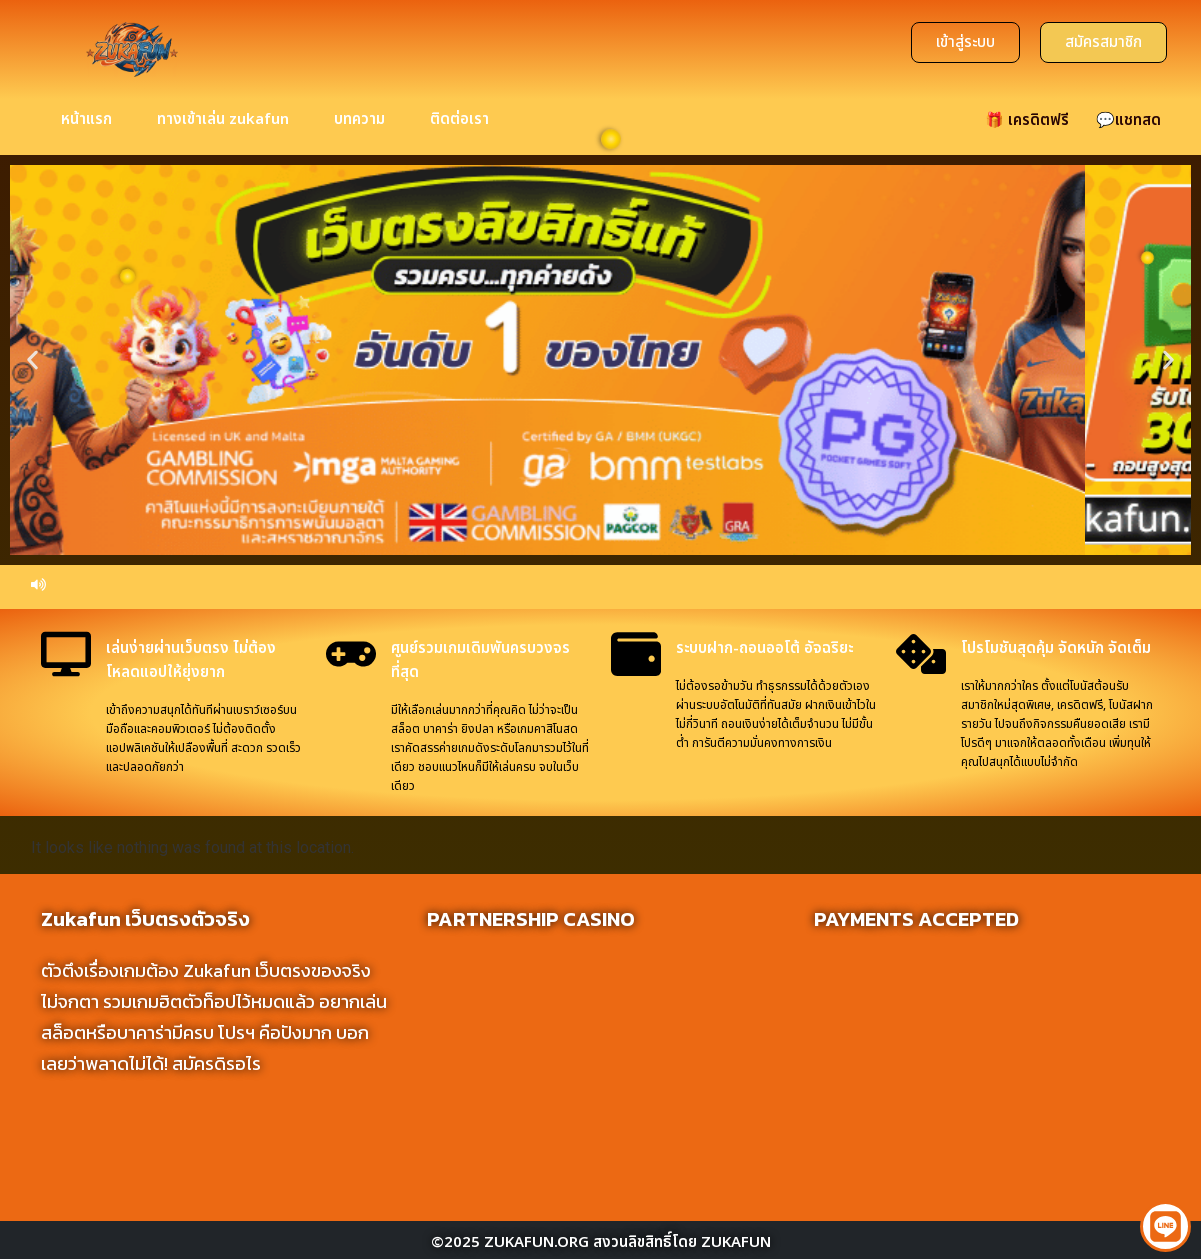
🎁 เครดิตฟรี (1027, 133)
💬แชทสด (1128, 133)
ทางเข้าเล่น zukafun (223, 133)
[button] (32, 373)
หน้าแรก (86, 133)
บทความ (359, 133)
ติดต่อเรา (459, 133)
